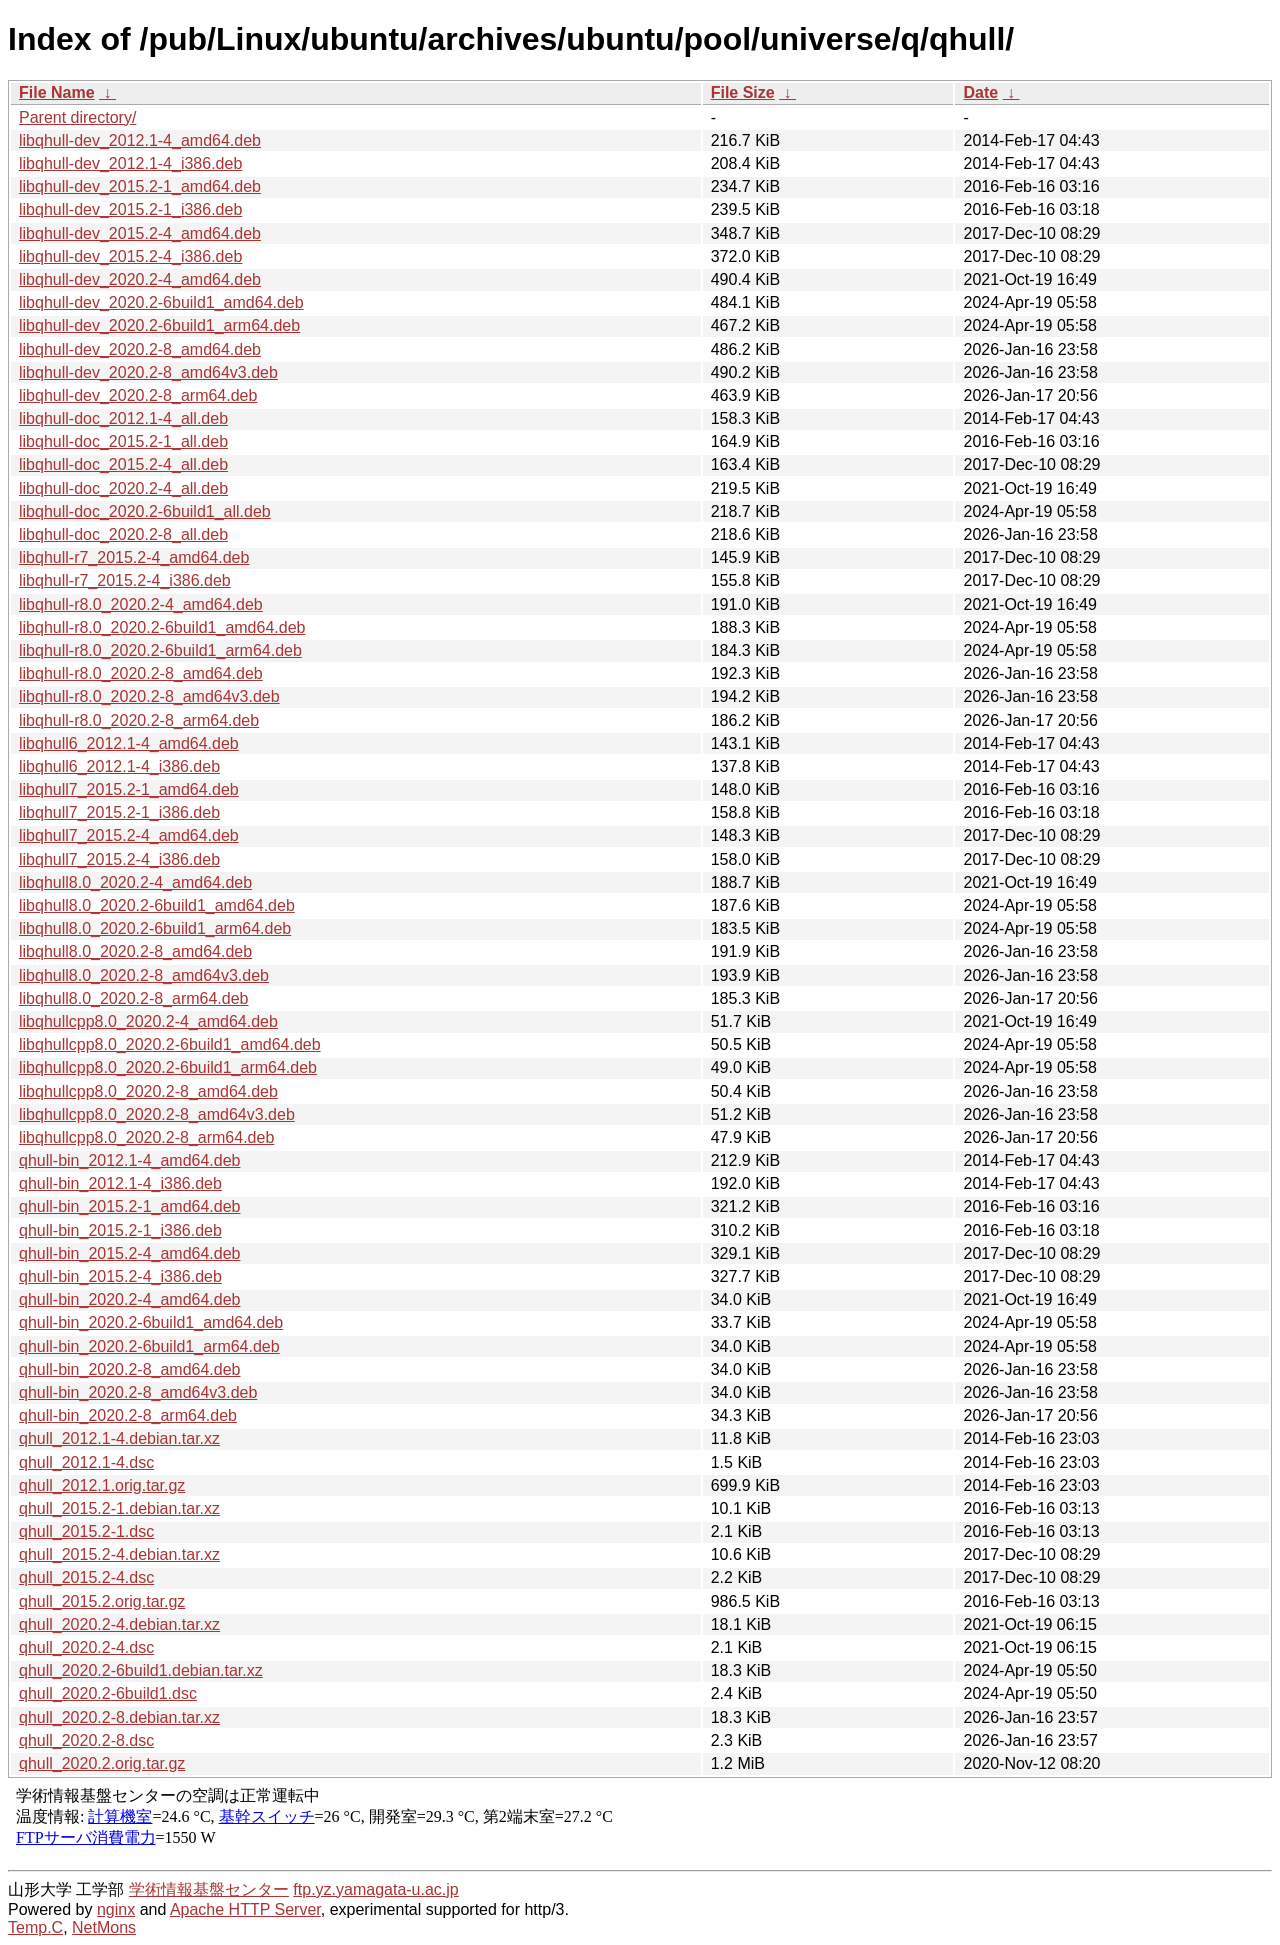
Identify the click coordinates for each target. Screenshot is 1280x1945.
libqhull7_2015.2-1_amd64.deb (129, 789)
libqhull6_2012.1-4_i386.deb (119, 766)
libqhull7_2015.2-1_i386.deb (119, 812)
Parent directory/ (77, 117)
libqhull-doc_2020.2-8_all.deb (123, 534)
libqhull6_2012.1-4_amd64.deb (129, 743)
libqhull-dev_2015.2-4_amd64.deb (140, 233)
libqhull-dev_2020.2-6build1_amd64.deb (161, 302)
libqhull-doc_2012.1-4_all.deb (123, 418)
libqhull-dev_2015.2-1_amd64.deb (140, 186)
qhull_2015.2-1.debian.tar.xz (119, 1508)
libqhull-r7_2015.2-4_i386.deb (125, 580)
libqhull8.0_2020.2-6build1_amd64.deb (157, 905)
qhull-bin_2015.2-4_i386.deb (120, 1276)
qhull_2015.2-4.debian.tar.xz (119, 1554)
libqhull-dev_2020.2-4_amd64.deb (140, 279)
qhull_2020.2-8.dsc (86, 1740)
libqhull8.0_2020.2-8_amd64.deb (135, 951)
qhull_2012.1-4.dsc (86, 1462)
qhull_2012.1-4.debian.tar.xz (119, 1438)
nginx (116, 1909)
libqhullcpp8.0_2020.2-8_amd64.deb (148, 1091)
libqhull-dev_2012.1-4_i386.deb (130, 163)
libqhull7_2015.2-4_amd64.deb (129, 835)
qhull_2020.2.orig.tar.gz (102, 1763)
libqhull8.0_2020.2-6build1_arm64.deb (155, 928)
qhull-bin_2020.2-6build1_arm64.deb (149, 1346)
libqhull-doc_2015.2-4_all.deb (123, 464)
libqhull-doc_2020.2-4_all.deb (123, 488)
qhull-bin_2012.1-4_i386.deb (120, 1183)
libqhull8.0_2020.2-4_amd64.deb (135, 882)
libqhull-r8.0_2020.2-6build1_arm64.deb (160, 650)
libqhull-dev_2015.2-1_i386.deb (130, 209)
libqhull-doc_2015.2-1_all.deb (123, 441)
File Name (57, 92)
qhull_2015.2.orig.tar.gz (102, 1601)
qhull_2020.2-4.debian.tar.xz (119, 1624)
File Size (743, 92)
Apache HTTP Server (245, 1909)
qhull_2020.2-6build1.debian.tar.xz (141, 1670)
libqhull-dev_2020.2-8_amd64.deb (140, 349)
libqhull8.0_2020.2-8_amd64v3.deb (144, 975)
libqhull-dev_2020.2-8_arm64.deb (138, 395)
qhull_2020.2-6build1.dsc (108, 1693)
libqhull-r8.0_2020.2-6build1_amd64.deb (162, 627)
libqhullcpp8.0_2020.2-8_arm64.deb (146, 1137)
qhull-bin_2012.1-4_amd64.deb (130, 1160)
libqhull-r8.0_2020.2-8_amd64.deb (141, 673)
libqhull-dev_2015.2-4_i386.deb (130, 256)
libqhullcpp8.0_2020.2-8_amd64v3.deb (157, 1114)
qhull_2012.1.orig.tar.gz (102, 1485)
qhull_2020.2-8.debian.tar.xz (119, 1717)
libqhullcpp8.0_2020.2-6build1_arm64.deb (168, 1067)
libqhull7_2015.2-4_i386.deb (119, 859)
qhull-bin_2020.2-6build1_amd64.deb (151, 1322)
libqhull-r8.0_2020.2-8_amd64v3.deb (149, 696)
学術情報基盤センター (209, 1889)
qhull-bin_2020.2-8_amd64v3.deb (138, 1392)
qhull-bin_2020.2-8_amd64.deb (130, 1369)
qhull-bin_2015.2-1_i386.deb (120, 1230)
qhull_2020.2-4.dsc (86, 1647)
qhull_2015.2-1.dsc (86, 1531)
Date (980, 92)
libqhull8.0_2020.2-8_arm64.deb (134, 998)
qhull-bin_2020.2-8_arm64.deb (128, 1415)
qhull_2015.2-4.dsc (86, 1577)
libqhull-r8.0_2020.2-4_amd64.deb (141, 604)
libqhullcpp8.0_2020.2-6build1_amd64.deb (170, 1044)
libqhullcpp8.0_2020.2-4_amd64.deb (148, 1021)
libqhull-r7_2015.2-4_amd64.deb (134, 557)
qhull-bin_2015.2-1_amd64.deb (130, 1206)
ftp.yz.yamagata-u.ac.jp (375, 1889)
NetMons (104, 1927)
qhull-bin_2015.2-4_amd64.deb (130, 1253)
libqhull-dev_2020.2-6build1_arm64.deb (159, 325)
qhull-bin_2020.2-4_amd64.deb (130, 1299)
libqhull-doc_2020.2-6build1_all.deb (145, 511)
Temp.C (35, 1927)
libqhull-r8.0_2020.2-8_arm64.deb (139, 720)
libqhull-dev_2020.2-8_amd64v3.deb (148, 372)
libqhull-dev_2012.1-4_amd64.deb (140, 140)
